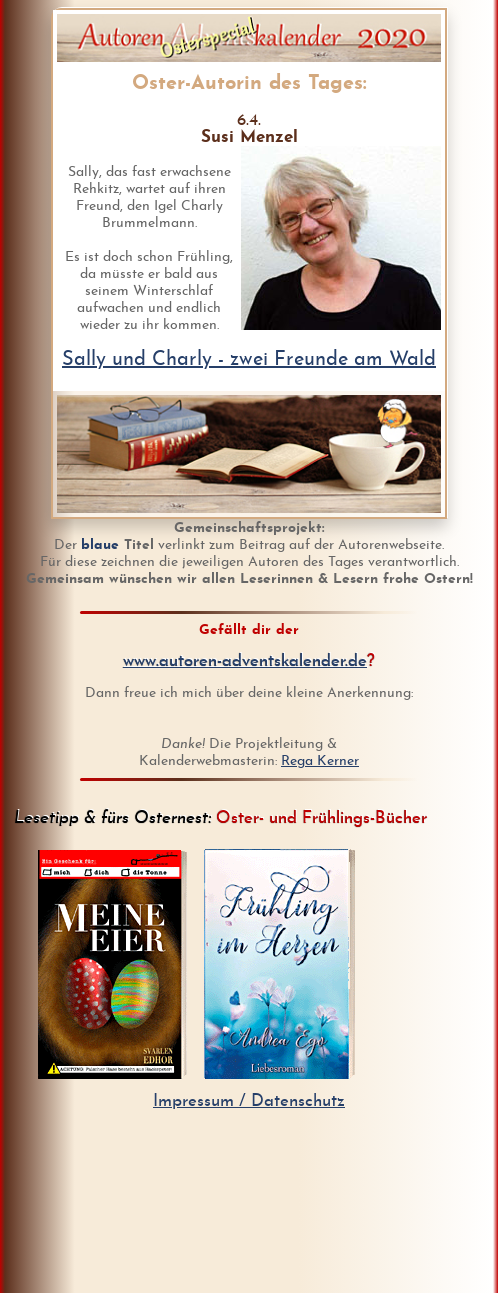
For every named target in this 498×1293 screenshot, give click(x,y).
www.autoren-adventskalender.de (245, 661)
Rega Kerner (320, 761)
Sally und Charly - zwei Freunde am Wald (249, 360)
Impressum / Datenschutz (249, 1101)
